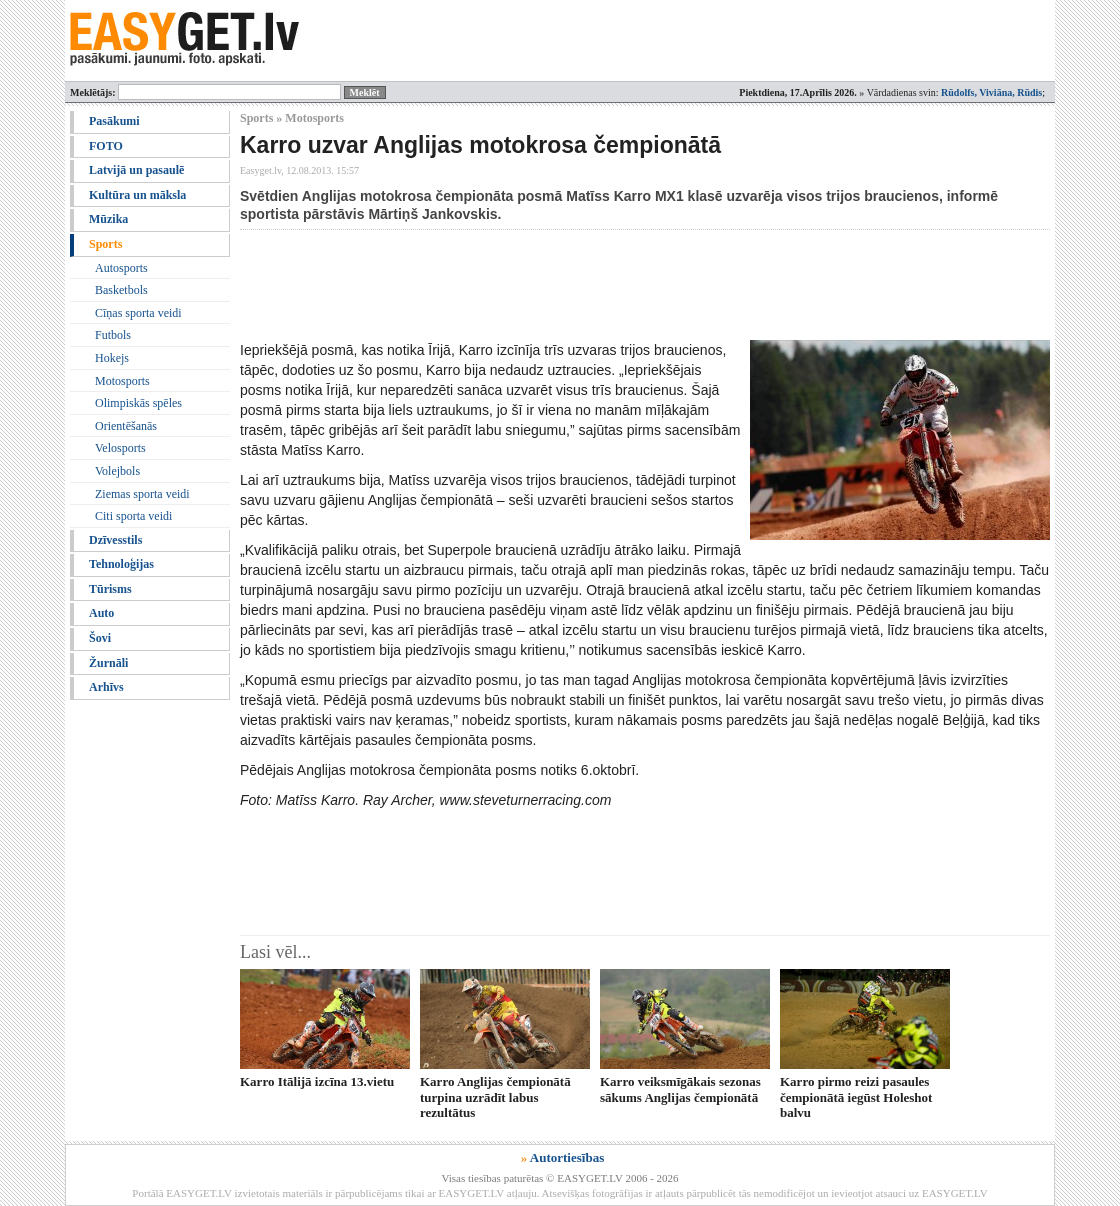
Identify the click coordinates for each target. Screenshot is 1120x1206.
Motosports (122, 381)
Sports (105, 244)
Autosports (121, 268)
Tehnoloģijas (121, 564)
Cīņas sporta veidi (138, 313)
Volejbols (117, 471)
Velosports (120, 448)
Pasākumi (114, 121)
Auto (101, 613)
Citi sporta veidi (133, 516)
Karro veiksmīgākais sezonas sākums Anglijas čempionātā (680, 1089)
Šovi (100, 638)
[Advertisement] (604, 285)
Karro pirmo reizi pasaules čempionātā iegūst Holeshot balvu (856, 1097)
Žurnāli (108, 663)
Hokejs (112, 358)
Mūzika (108, 219)
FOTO (106, 146)
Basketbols (121, 290)
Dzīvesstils (115, 540)
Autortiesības (567, 1157)
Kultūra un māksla (137, 195)
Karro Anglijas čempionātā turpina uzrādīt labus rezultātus (495, 1097)
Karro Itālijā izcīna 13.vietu (317, 1081)
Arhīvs (106, 687)
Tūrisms (110, 589)
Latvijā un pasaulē (136, 170)
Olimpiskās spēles (138, 403)
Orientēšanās (126, 426)
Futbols (113, 335)
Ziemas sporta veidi (142, 494)
